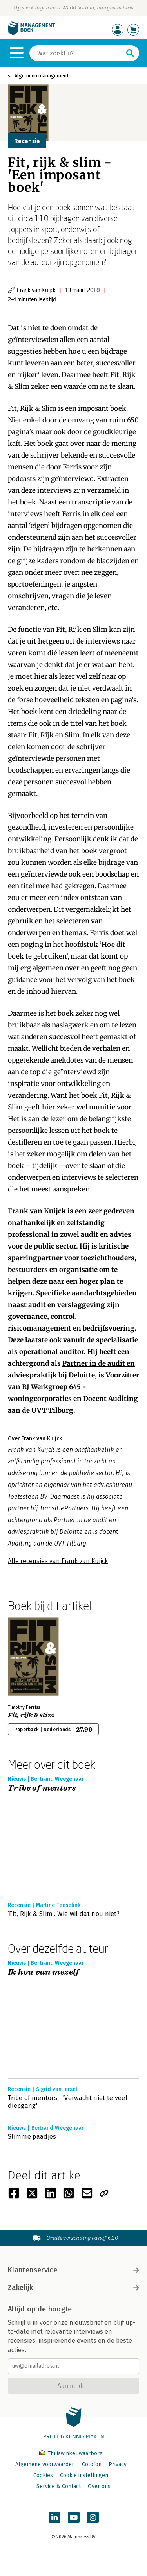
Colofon (92, 2464)
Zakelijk (73, 2287)
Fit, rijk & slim (31, 1715)
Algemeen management (42, 76)
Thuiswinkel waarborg (71, 2453)
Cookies (43, 2475)
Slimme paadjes (32, 2136)
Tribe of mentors (42, 1788)
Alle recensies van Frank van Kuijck (58, 1561)
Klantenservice (73, 2270)
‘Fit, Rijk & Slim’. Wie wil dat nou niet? (64, 1914)
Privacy (118, 2464)
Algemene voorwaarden (45, 2464)
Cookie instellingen (84, 2475)
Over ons (99, 2486)
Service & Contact (58, 2486)
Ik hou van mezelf (44, 1972)
